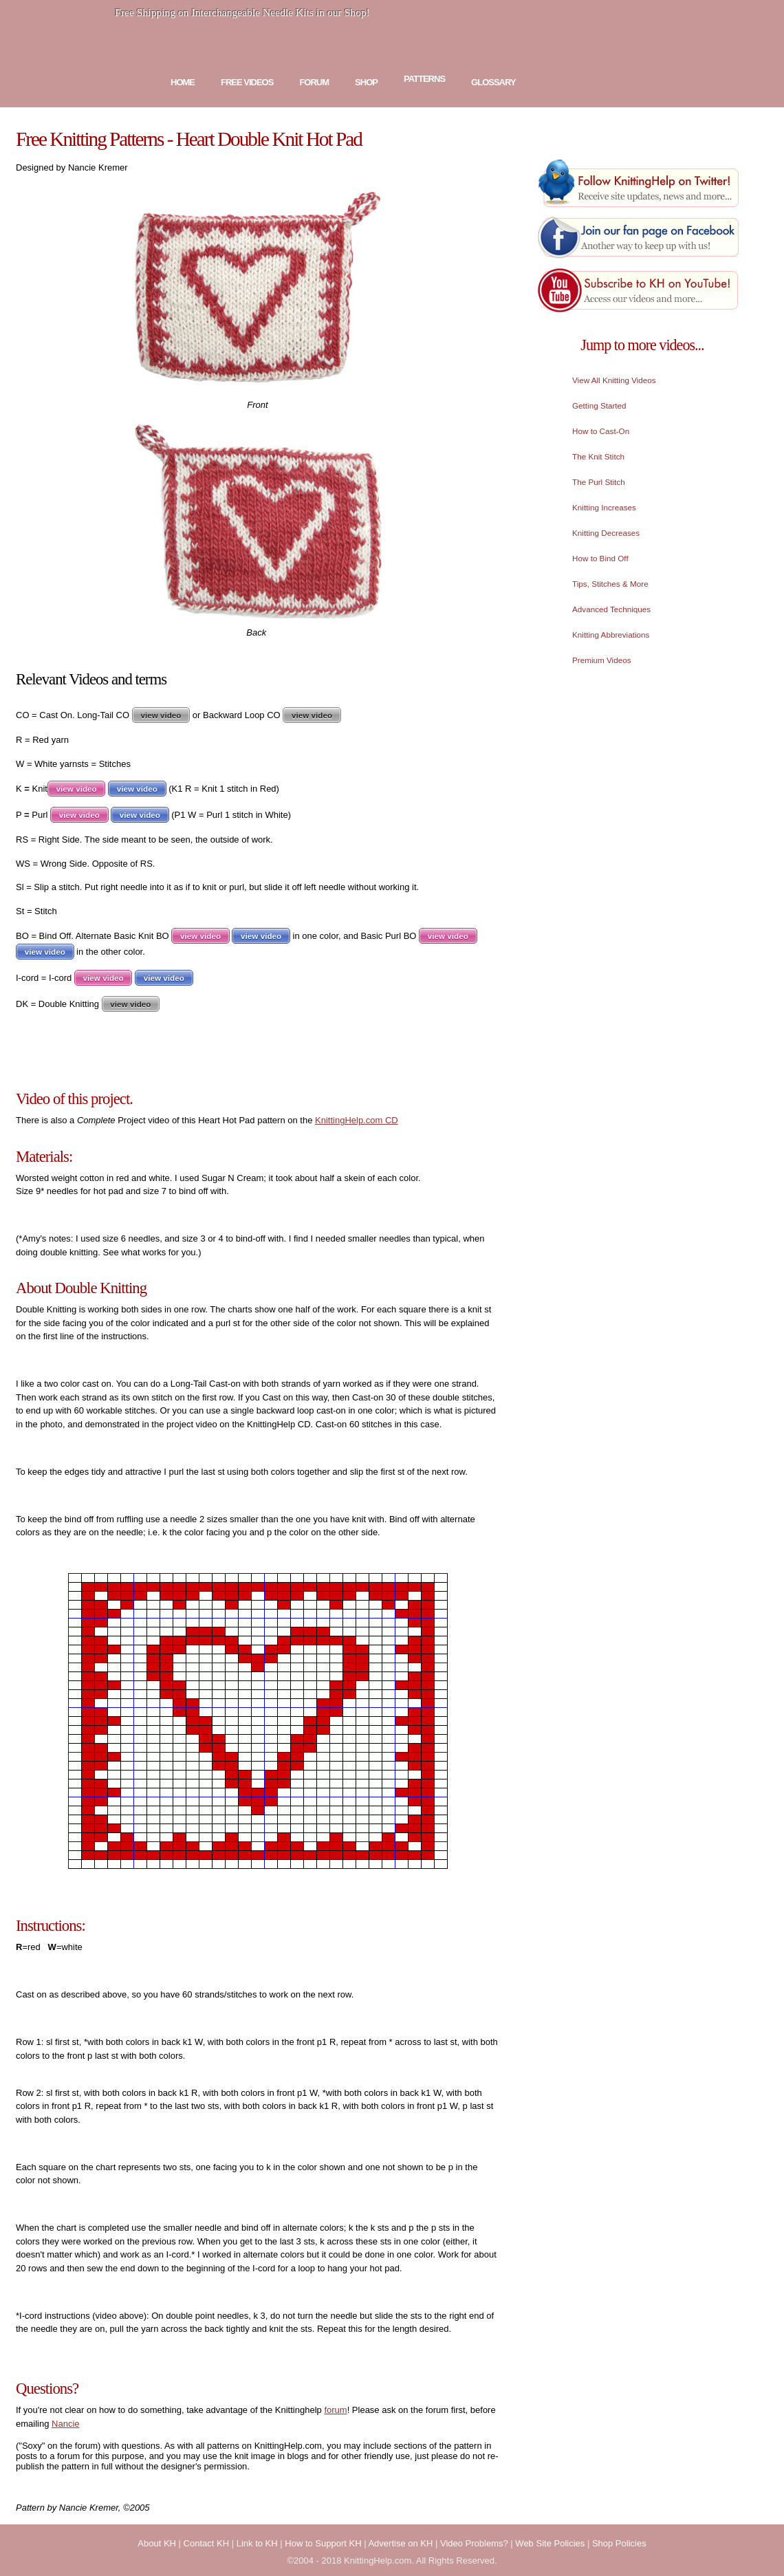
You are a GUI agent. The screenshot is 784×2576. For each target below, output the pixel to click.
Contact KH (206, 2543)
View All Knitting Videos (614, 380)
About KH (157, 2543)
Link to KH (257, 2543)
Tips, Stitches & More (610, 583)
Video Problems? (474, 2543)
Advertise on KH (400, 2543)
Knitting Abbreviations (610, 634)
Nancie (65, 2423)
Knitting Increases (604, 507)
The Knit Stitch (598, 456)
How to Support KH (323, 2543)
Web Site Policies (550, 2543)
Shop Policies (619, 2543)
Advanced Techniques (611, 609)
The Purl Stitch (598, 481)
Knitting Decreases (606, 532)
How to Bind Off (600, 558)
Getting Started (599, 405)
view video (160, 715)
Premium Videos (601, 660)
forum (335, 2410)
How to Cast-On (600, 430)
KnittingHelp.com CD (356, 1120)
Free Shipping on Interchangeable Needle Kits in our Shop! (242, 12)
